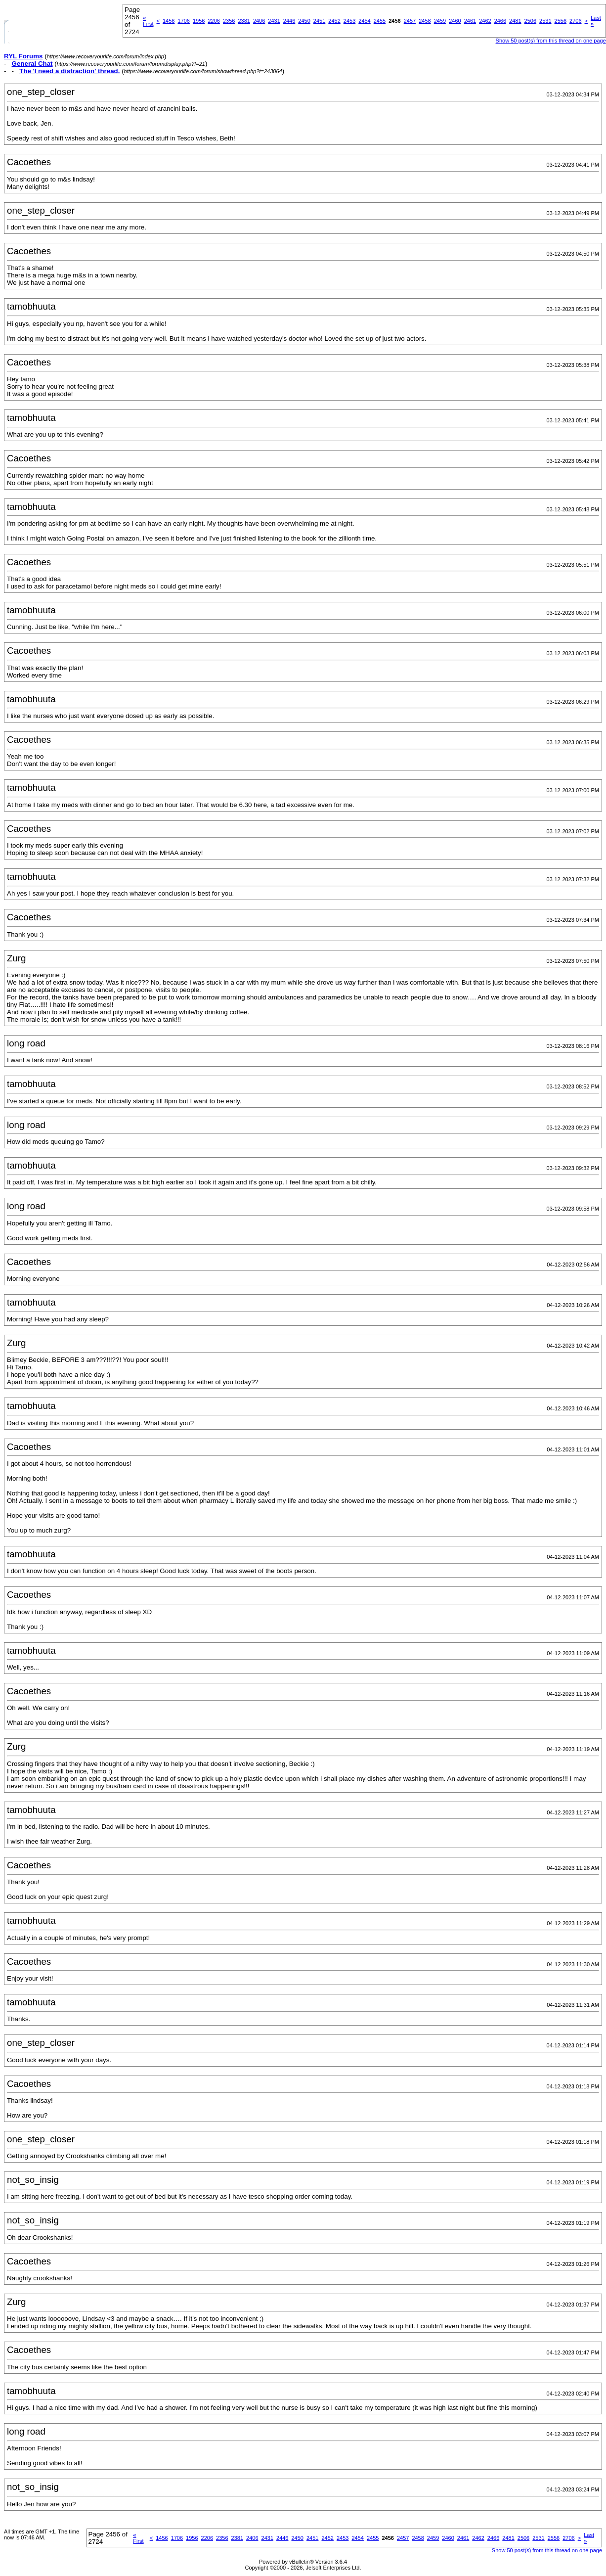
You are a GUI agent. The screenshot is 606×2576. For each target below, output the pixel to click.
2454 (364, 21)
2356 (229, 21)
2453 (349, 21)
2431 (274, 21)
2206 (213, 21)
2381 (244, 21)
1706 (183, 21)
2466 (500, 21)
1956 (199, 21)
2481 (515, 21)
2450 (304, 21)
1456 (168, 21)
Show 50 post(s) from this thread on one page (551, 41)
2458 (425, 21)
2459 (440, 21)
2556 (560, 21)
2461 (470, 21)
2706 (575, 21)
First (148, 21)
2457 (410, 21)
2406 (259, 21)
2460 (455, 21)
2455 (380, 21)
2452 (334, 21)
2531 (545, 21)
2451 (319, 21)
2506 (530, 21)
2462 (485, 21)
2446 (289, 21)
